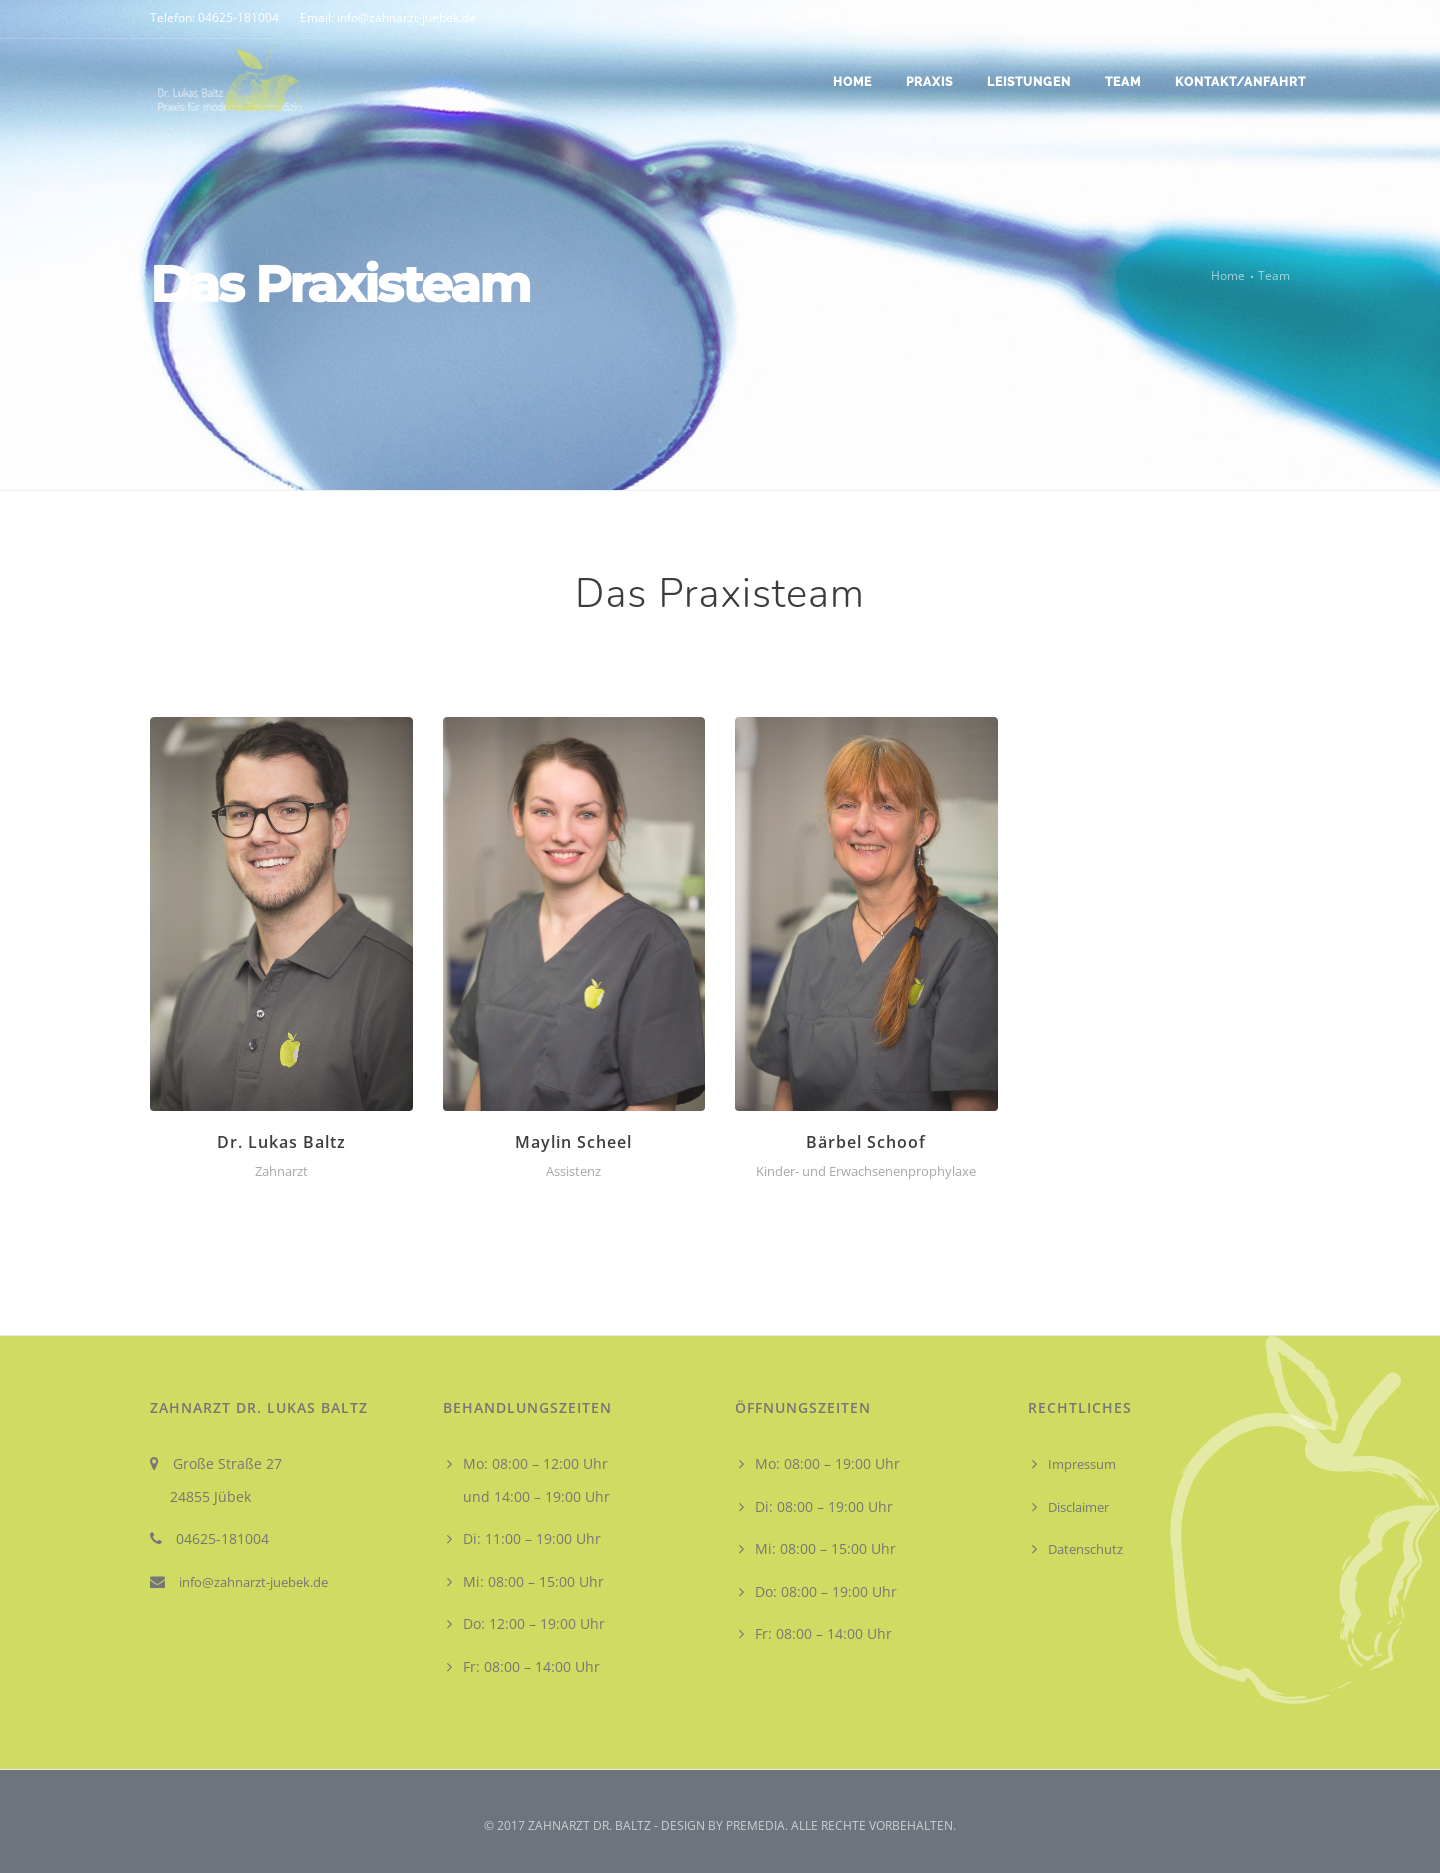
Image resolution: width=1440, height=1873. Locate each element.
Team (1123, 82)
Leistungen (1029, 82)
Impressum (1082, 1464)
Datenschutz (1085, 1549)
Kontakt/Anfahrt (1240, 82)
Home (852, 82)
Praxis (929, 82)
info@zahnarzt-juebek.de (253, 1582)
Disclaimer (1078, 1507)
